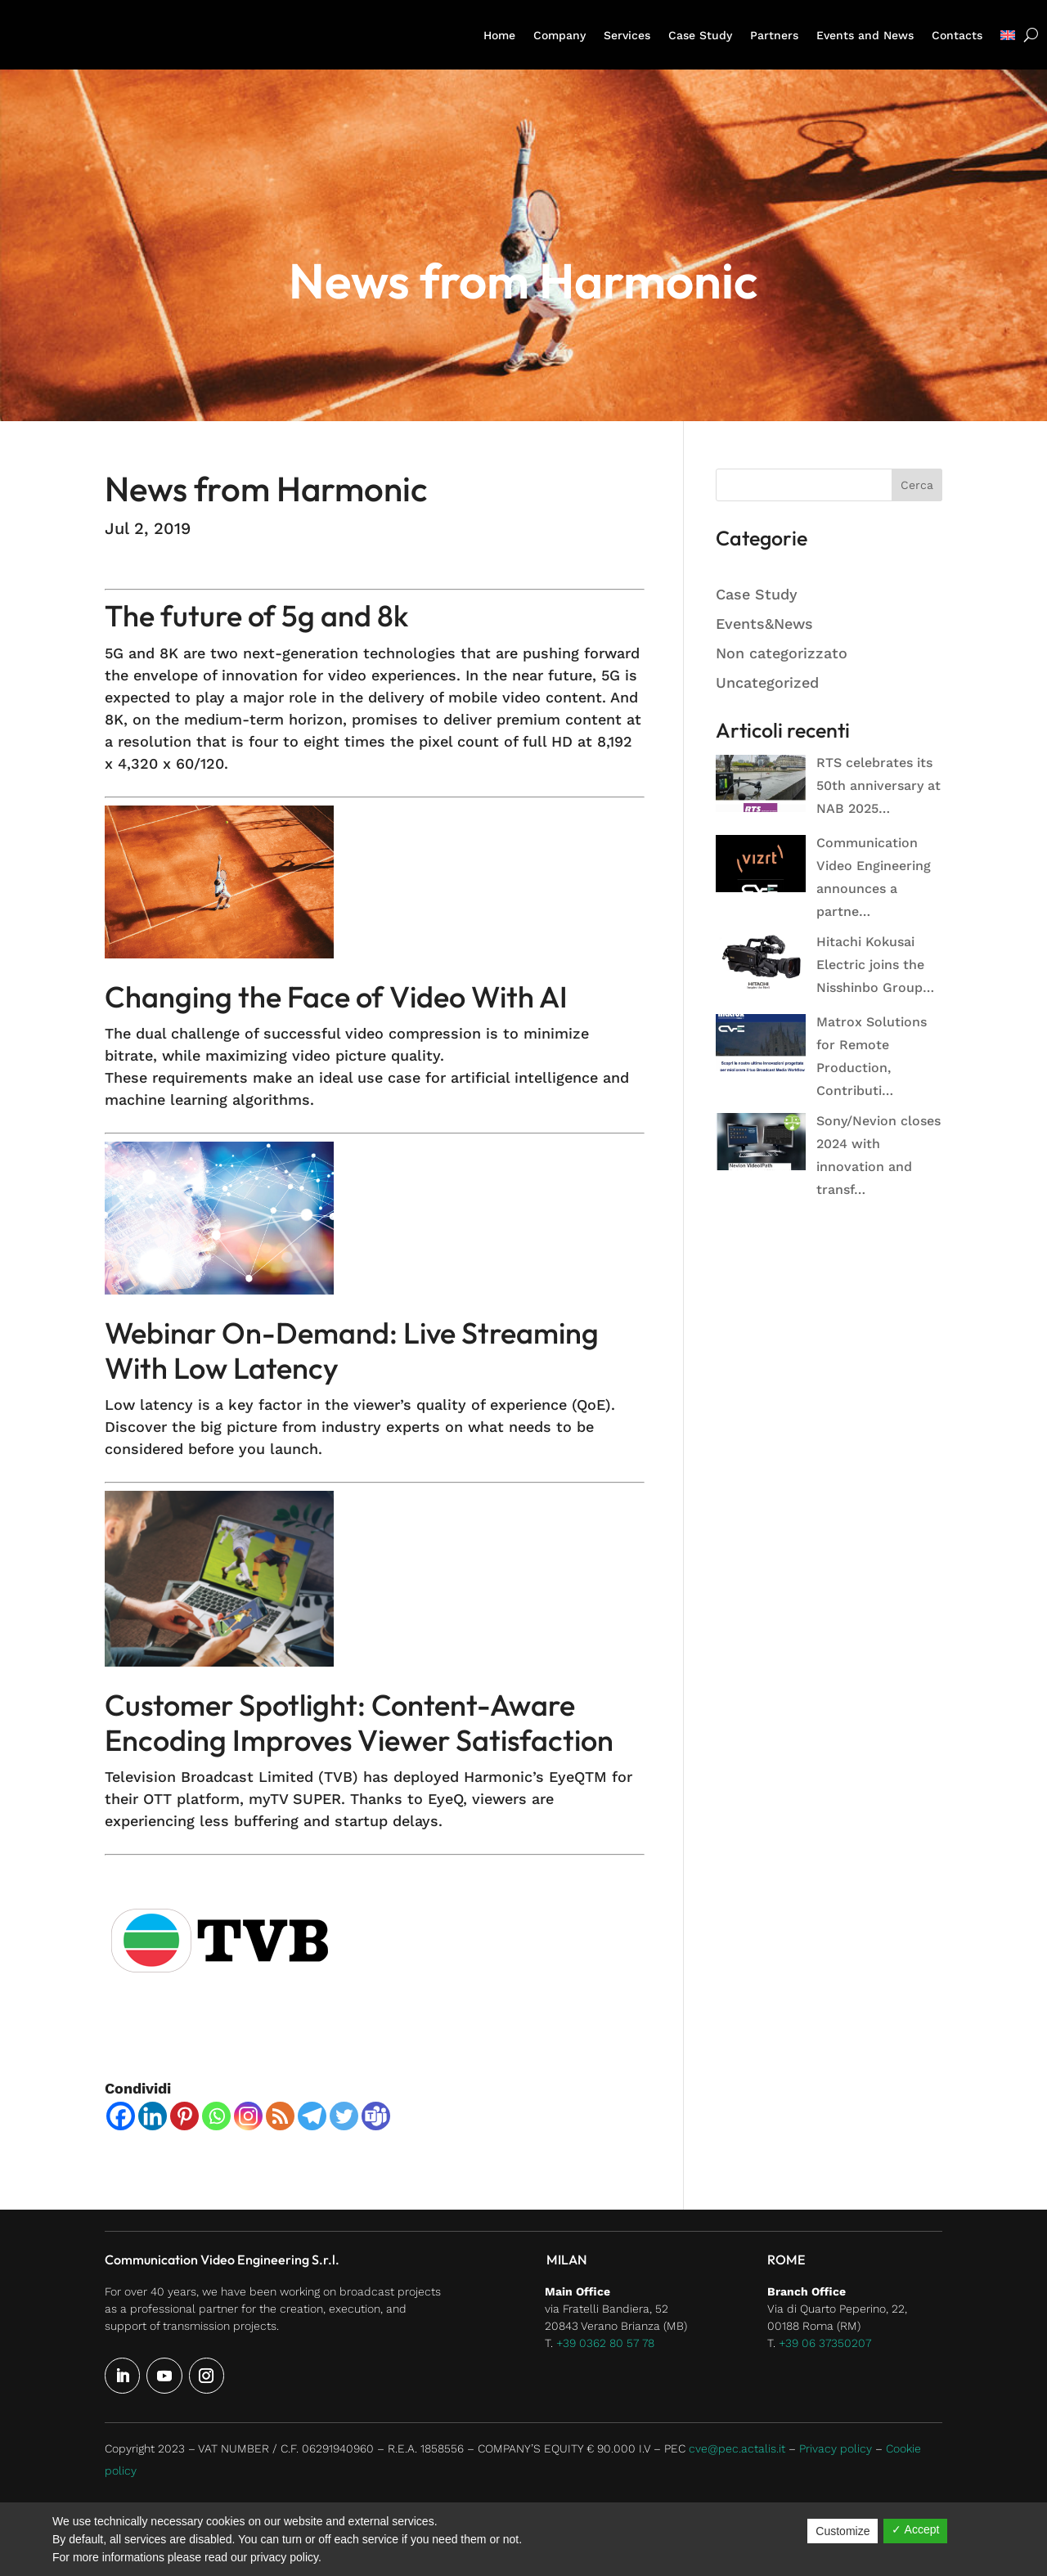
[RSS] (280, 2116)
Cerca (917, 484)
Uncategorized (767, 682)
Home (499, 35)
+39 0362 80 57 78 (605, 2342)
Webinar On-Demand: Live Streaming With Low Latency (352, 1350)
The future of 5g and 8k (256, 615)
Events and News (865, 35)
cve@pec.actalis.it (737, 2448)
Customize (843, 2531)
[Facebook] (120, 2116)
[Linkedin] (152, 2116)
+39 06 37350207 (825, 2342)
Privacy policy (835, 2448)
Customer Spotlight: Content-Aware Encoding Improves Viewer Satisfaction (359, 1722)
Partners (774, 35)
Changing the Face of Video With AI (336, 996)
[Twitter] (344, 2116)
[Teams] (376, 2116)
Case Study (700, 35)
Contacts (957, 35)
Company (559, 35)
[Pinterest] (184, 2116)
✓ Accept (915, 2529)
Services (627, 35)
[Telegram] (312, 2116)
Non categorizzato (781, 653)
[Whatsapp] (216, 2116)
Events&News (764, 623)
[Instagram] (248, 2116)
